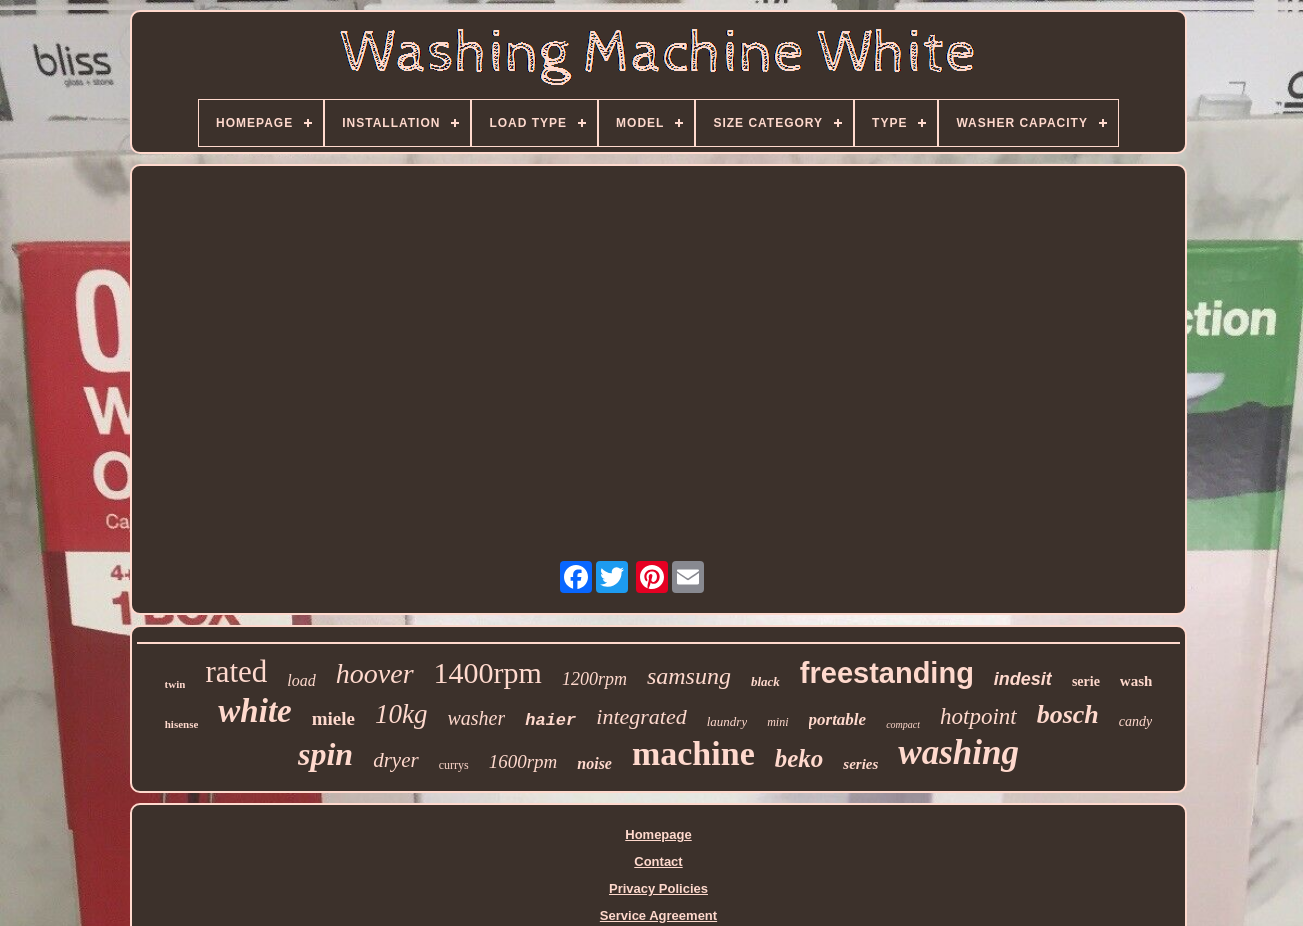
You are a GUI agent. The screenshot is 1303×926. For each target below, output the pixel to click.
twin (175, 684)
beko (799, 758)
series (860, 764)
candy (1135, 721)
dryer (396, 760)
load (301, 680)
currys (454, 765)
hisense (182, 724)
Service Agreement (658, 915)
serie (1086, 681)
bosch (1068, 714)
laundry (727, 721)
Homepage (658, 834)
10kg (401, 714)
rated (236, 671)
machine (693, 753)
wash (1136, 681)
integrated (641, 716)
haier (550, 720)
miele (333, 718)
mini (777, 722)
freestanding (887, 673)
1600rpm (523, 761)
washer (476, 718)
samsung (689, 676)
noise (594, 763)
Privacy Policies (658, 888)
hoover (375, 673)
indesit (1023, 679)
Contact (658, 861)
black (765, 681)
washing (958, 752)
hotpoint (978, 716)
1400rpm (488, 672)
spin (325, 754)
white (254, 711)
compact (903, 724)
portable (838, 719)
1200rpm (594, 679)
